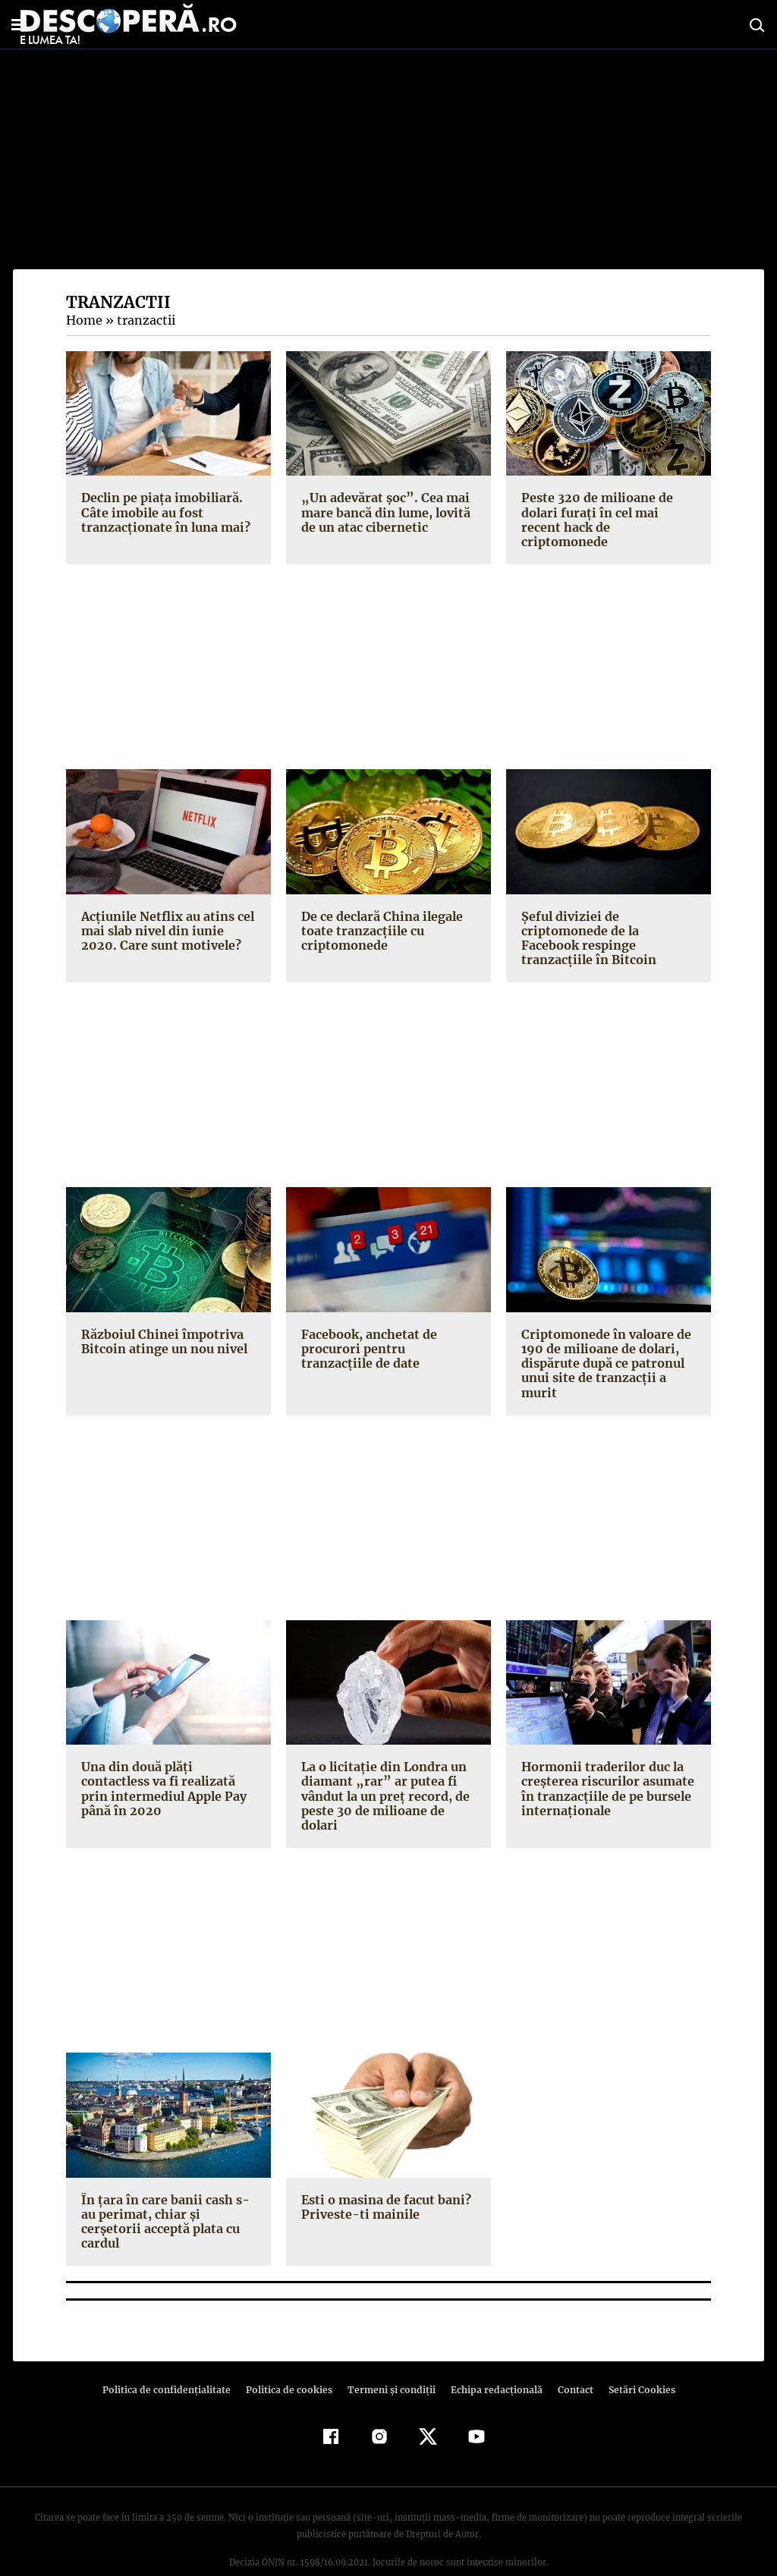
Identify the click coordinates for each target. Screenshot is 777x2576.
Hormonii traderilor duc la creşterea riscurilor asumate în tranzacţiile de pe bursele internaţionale (604, 1774)
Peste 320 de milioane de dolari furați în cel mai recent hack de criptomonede (607, 512)
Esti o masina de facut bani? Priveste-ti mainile (383, 2192)
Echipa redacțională (491, 2361)
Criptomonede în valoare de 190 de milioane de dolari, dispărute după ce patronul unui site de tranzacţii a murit (604, 1349)
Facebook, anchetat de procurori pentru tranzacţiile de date (386, 1334)
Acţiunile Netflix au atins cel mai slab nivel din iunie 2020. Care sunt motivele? (168, 916)
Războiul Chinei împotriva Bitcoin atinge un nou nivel (162, 1327)
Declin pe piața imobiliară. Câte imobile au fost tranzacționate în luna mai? (162, 512)
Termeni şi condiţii (389, 2361)
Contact (569, 2361)
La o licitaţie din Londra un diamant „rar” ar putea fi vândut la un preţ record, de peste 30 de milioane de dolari (383, 1781)
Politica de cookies (291, 2361)
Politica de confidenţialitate (173, 2361)
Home (83, 320)
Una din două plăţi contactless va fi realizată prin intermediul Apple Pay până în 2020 (161, 1774)
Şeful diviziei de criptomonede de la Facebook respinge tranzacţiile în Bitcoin (585, 923)
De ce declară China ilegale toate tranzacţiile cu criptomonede (381, 916)
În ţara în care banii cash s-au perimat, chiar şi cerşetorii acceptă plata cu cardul (167, 2199)
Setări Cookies (633, 2361)
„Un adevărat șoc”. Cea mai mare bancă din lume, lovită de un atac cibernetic (384, 512)
